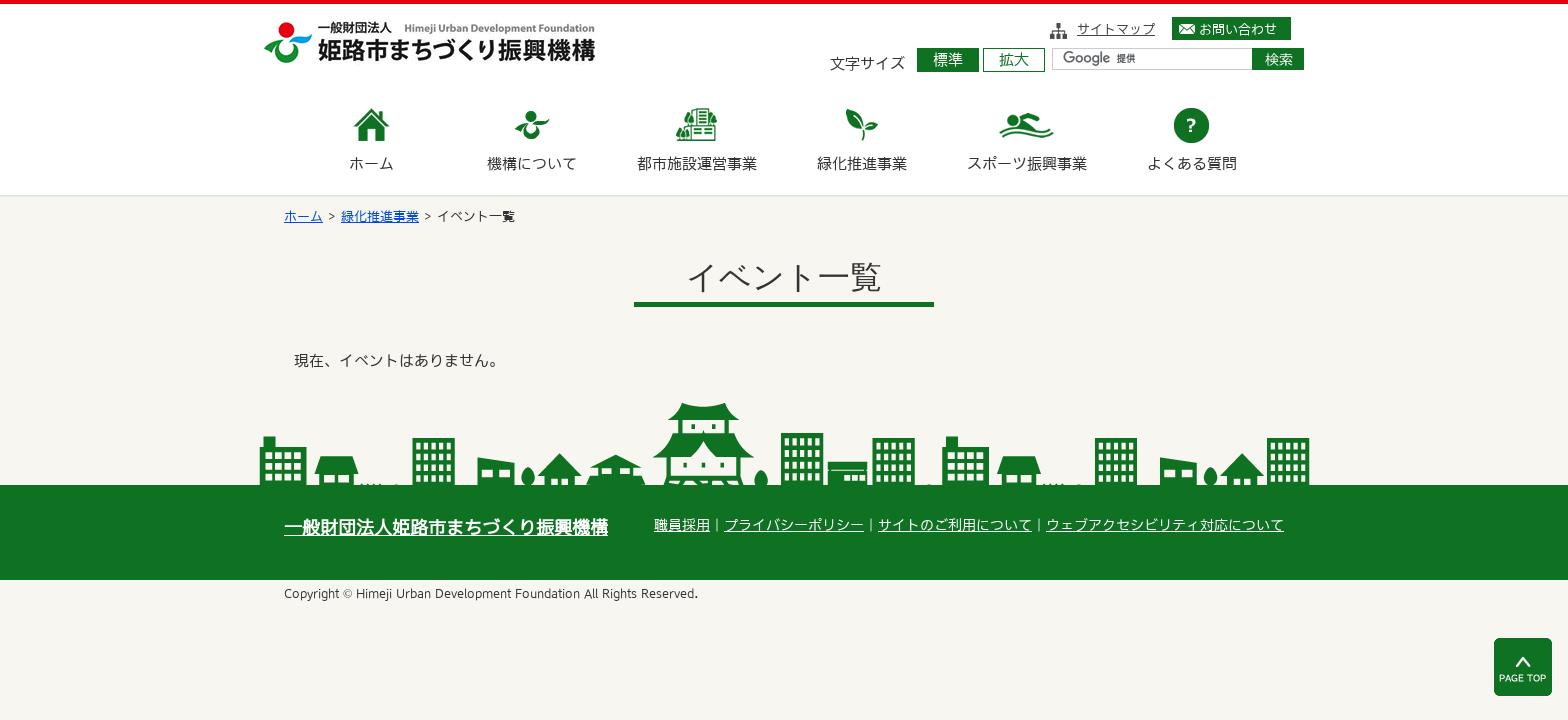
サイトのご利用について (955, 525)
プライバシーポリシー (794, 525)
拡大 (1014, 59)
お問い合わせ (1238, 29)
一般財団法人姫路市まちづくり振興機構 (446, 527)
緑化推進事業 (380, 216)
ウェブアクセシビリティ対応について (1165, 525)
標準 (948, 59)
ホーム (303, 216)
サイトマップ (1116, 29)
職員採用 (682, 525)
